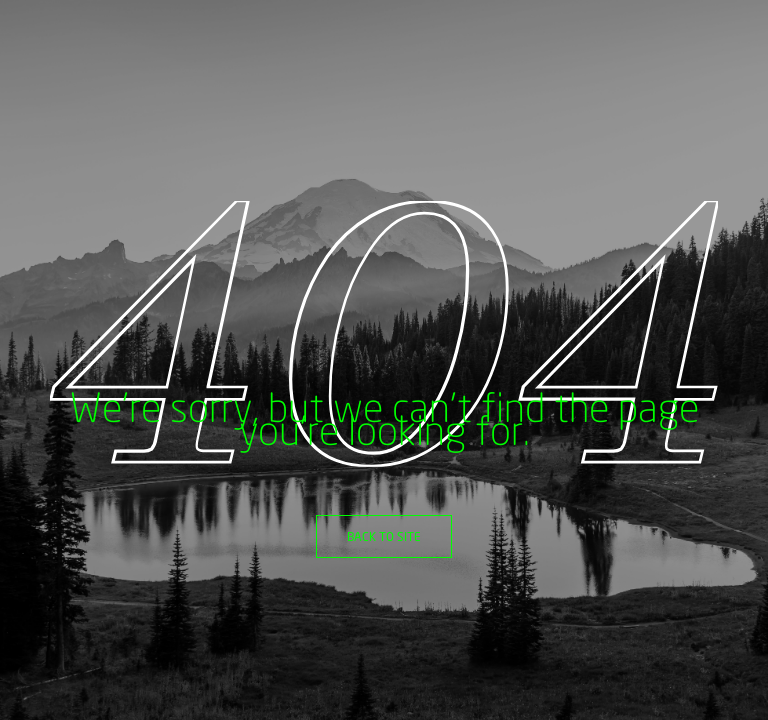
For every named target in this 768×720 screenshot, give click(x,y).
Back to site (384, 536)
